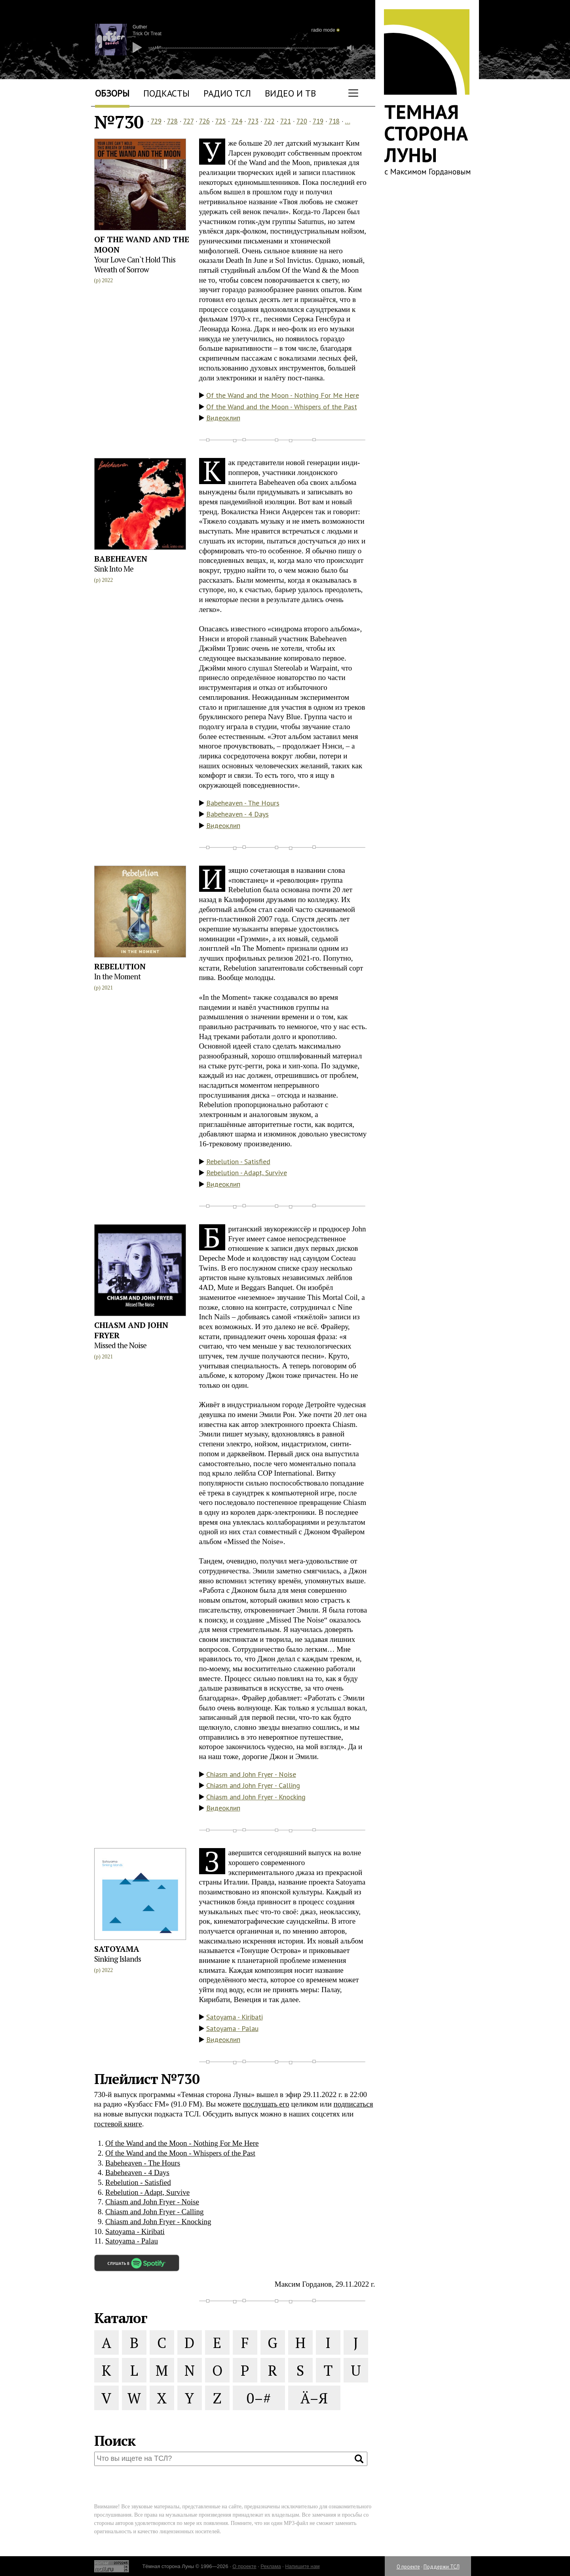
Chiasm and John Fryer (131, 1330)
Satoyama (116, 1948)
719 (318, 121)
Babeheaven (120, 558)
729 (156, 121)
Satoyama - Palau (232, 2028)
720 (301, 121)
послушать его (266, 2104)
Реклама (270, 2566)
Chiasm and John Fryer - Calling (253, 1785)
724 (237, 121)
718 (334, 121)
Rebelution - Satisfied (238, 1161)
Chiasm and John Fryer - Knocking (256, 1796)
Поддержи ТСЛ (442, 2566)
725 (220, 121)
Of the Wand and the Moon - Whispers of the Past (281, 406)
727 (188, 121)
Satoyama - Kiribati (234, 2016)
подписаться (353, 2104)
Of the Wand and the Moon (141, 244)
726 (204, 121)
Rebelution (120, 966)
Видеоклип (223, 417)
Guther (140, 27)
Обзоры (112, 93)
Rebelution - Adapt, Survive (246, 1172)
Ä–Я (314, 2398)
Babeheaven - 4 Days (237, 814)
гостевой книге (118, 2124)
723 (253, 121)
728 (172, 121)
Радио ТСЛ (227, 93)
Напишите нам (302, 2566)
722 (269, 121)
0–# (259, 2398)
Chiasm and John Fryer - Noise (251, 1774)
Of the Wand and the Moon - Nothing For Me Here (282, 395)
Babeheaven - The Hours (242, 802)
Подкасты (166, 93)
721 (285, 121)
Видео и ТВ (290, 93)
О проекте (408, 2566)
